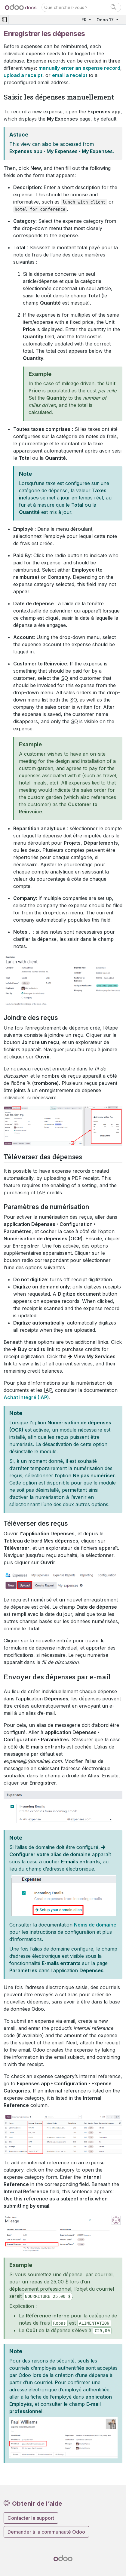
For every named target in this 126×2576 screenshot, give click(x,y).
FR (84, 19)
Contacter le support (31, 2518)
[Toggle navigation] (4, 19)
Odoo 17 (106, 19)
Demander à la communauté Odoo (46, 2532)
